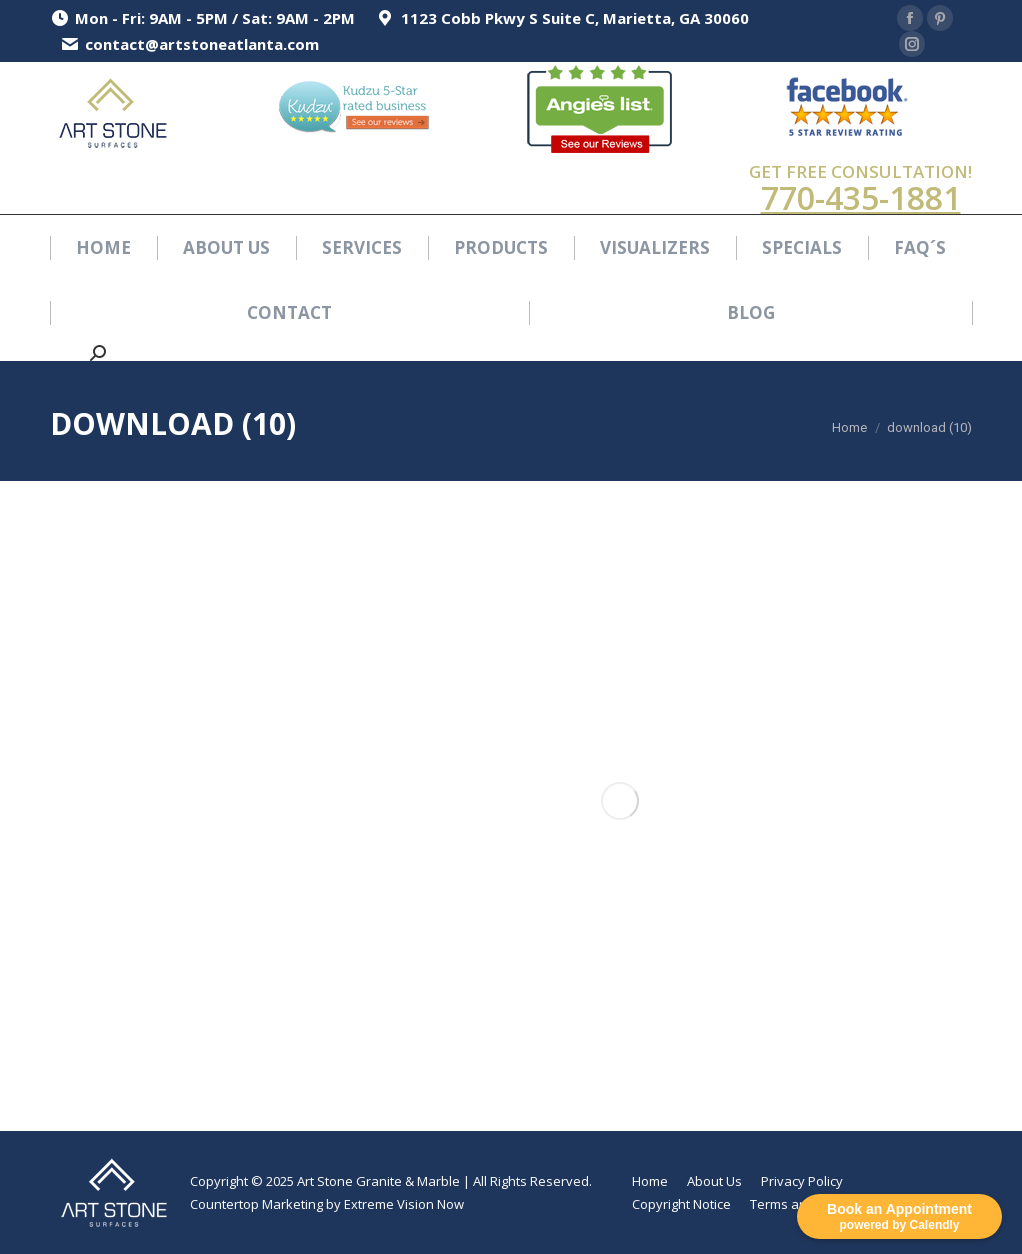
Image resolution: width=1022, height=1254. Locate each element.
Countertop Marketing (256, 1204)
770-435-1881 (861, 197)
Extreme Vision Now (404, 1204)
